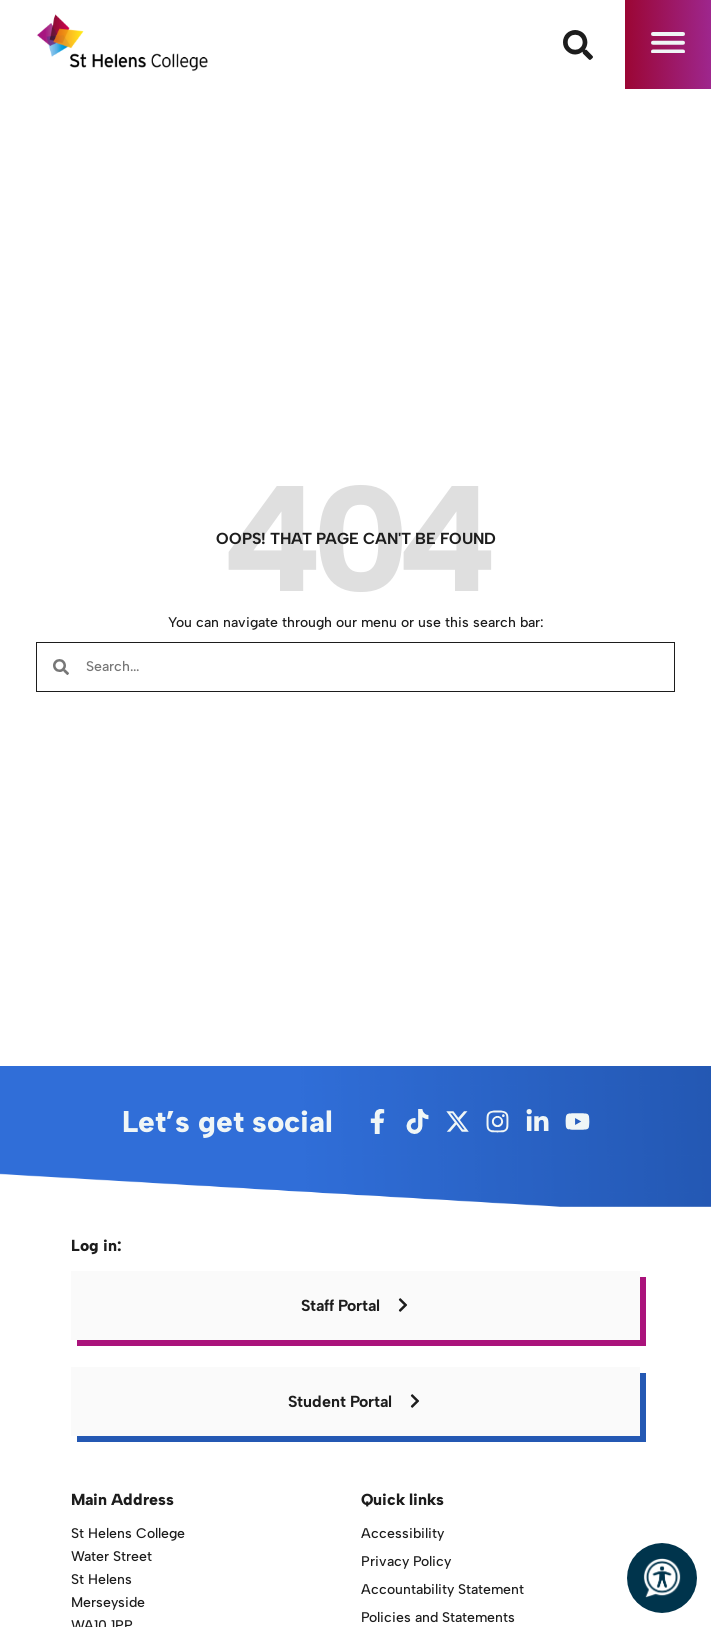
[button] (668, 44)
